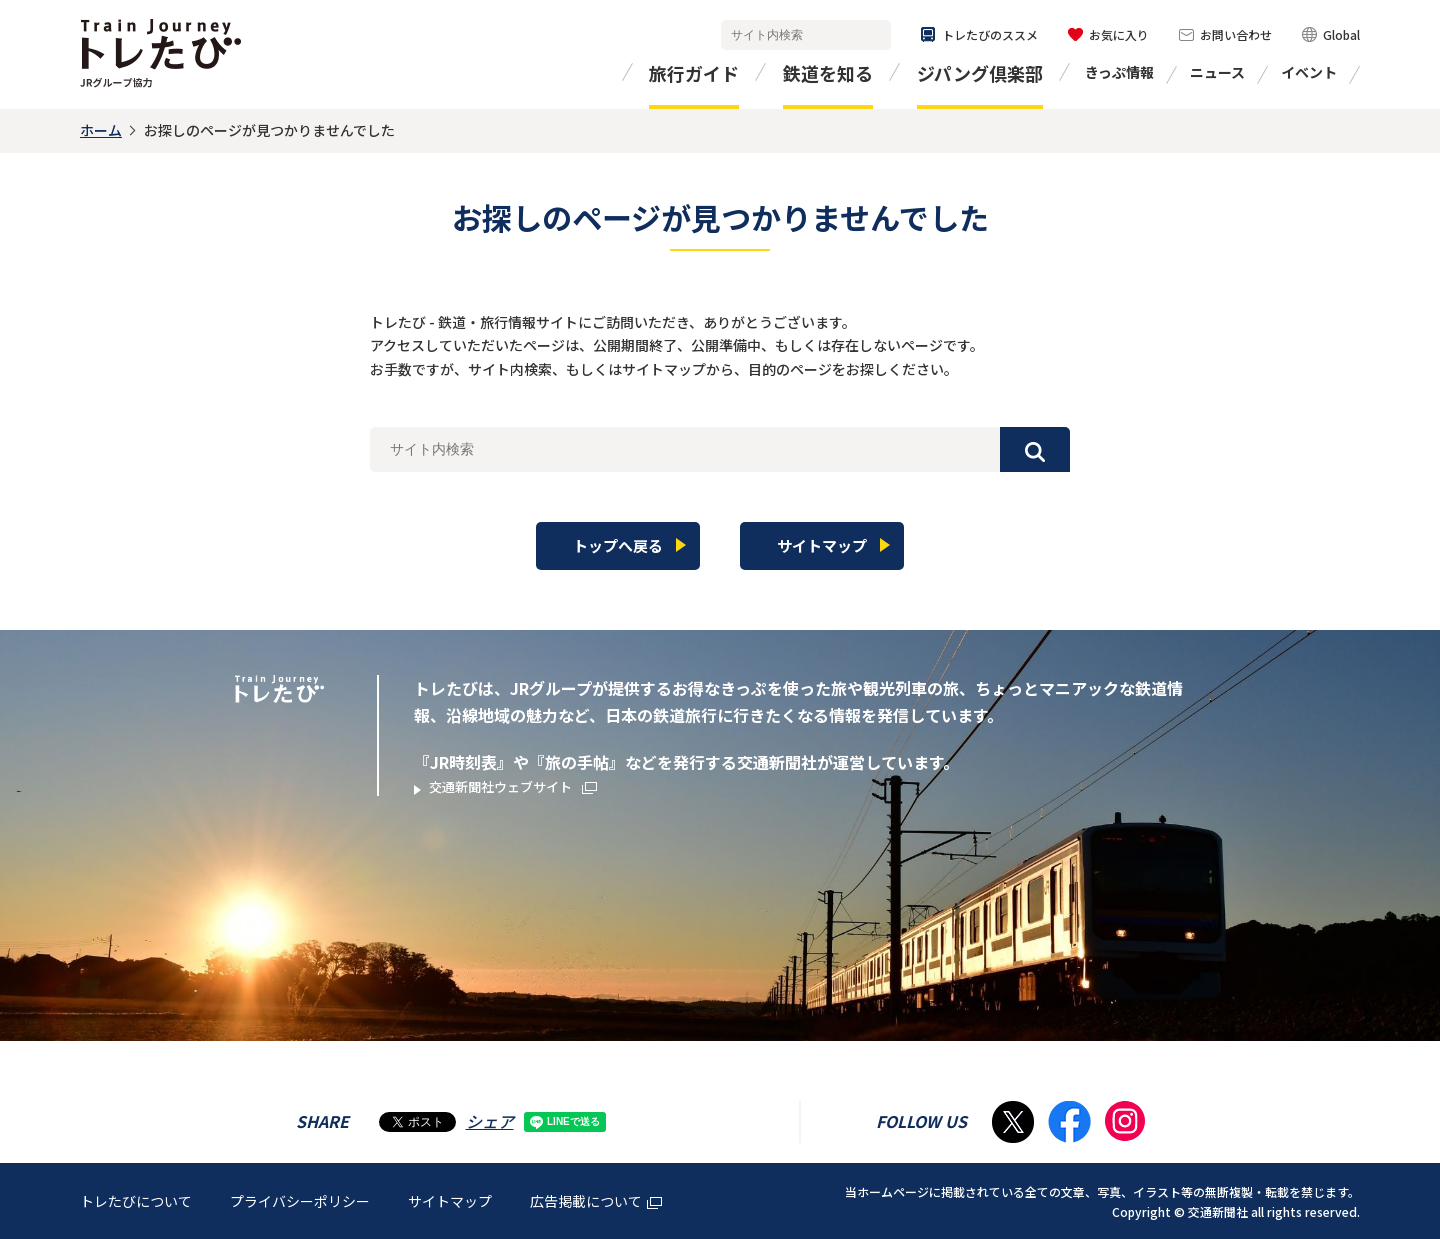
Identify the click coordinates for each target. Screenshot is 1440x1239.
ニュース (1217, 72)
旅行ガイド (694, 73)
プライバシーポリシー (300, 1200)
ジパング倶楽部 (980, 73)
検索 (872, 35)
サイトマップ (450, 1200)
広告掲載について (596, 1200)
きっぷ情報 (1119, 72)
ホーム (101, 130)
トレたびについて (136, 1200)
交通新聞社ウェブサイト (529, 789)
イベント (1309, 72)
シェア (490, 1120)
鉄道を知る (828, 73)
